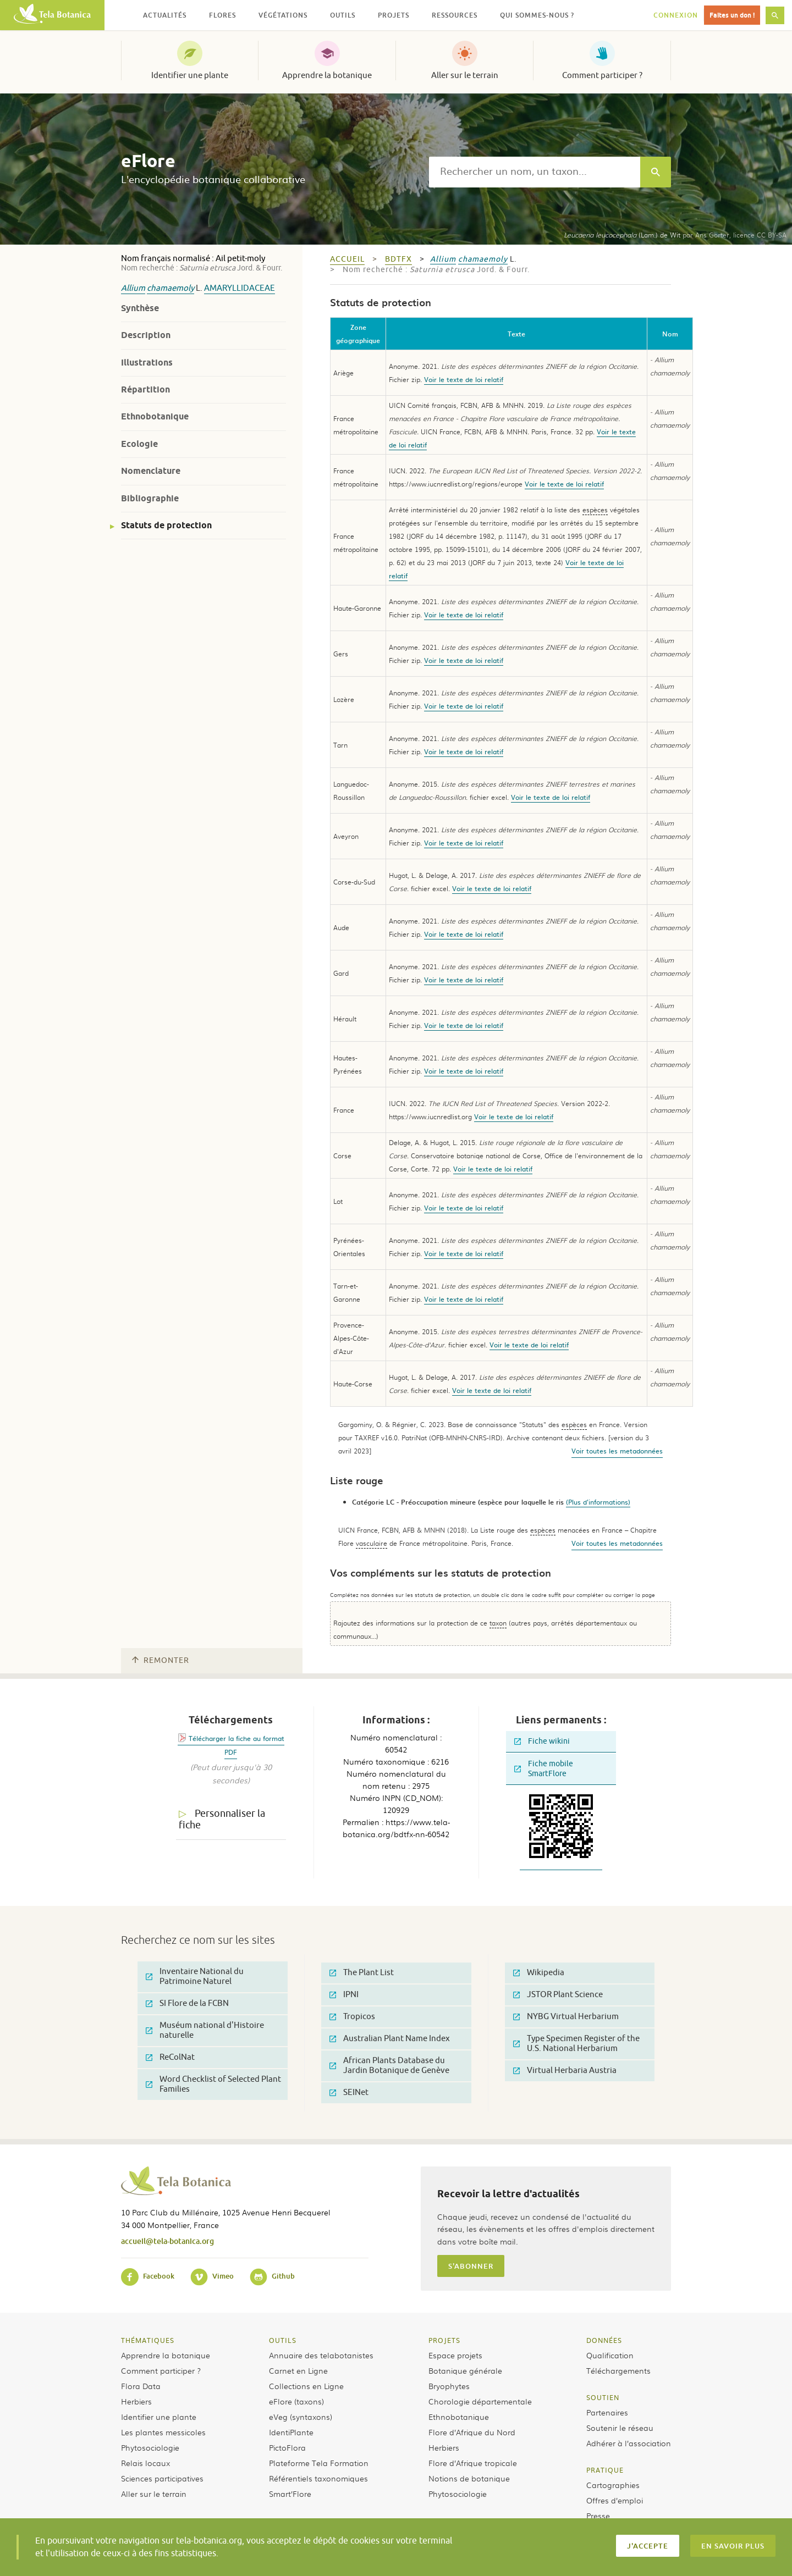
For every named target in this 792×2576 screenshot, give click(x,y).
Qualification (610, 2355)
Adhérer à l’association (628, 2442)
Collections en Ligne (306, 2385)
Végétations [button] (282, 15)
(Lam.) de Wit (622, 235)
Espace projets (455, 2355)
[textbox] (534, 172)
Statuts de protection (166, 525)
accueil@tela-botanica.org (167, 2241)
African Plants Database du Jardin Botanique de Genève (389, 2065)
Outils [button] (342, 15)
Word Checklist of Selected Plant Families (213, 2084)
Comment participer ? (602, 75)
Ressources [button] (454, 15)
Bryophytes (449, 2385)
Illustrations (147, 362)
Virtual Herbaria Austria (565, 2070)
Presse (598, 2515)
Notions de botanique (469, 2478)
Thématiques (147, 2340)
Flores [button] (222, 15)
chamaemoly (170, 288)
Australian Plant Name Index (389, 2038)
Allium (133, 288)
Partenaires (607, 2412)
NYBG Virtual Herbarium (566, 2016)
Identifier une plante (189, 75)
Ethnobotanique (155, 416)
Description (145, 335)
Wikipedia (538, 1972)
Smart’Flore (290, 2493)
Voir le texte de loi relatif (463, 379)
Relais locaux (145, 2462)
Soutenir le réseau (619, 2427)
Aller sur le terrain (464, 75)
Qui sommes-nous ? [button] (537, 15)
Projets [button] (393, 15)
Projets (444, 2340)
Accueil (347, 259)
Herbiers (136, 2401)
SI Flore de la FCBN (187, 2003)
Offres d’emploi (614, 2500)
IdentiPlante (291, 2431)
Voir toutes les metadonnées (617, 1451)
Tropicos (352, 2016)
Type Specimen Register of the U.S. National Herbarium (576, 2043)
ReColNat (170, 2057)
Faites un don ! (732, 15)
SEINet (349, 2092)
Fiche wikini (542, 1741)
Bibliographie (150, 498)
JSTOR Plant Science (558, 1994)
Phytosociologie (150, 2447)
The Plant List (361, 1972)
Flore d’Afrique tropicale (472, 2462)
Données (604, 2340)
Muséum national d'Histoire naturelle (205, 2030)
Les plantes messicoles (163, 2431)
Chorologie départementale (480, 2401)
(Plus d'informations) (598, 1502)
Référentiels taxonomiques (318, 2478)
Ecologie (139, 444)
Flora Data (141, 2385)
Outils (282, 2340)
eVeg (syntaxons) (300, 2416)
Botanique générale (465, 2370)
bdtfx (398, 259)
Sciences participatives (162, 2478)
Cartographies (613, 2484)
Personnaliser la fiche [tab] (222, 1819)
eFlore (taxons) (296, 2401)
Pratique (605, 2470)
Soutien (602, 2397)
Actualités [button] (164, 15)
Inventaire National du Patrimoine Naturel (195, 1976)
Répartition (145, 389)
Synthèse (140, 308)
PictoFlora (287, 2447)
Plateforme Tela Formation (319, 2462)
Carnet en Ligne (298, 2370)
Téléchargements (618, 2370)
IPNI (344, 1994)
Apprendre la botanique (327, 75)
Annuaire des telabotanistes (321, 2355)
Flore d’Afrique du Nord (471, 2431)
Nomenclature (150, 471)
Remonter (160, 1660)
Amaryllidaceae (239, 288)
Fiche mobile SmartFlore (543, 1768)
